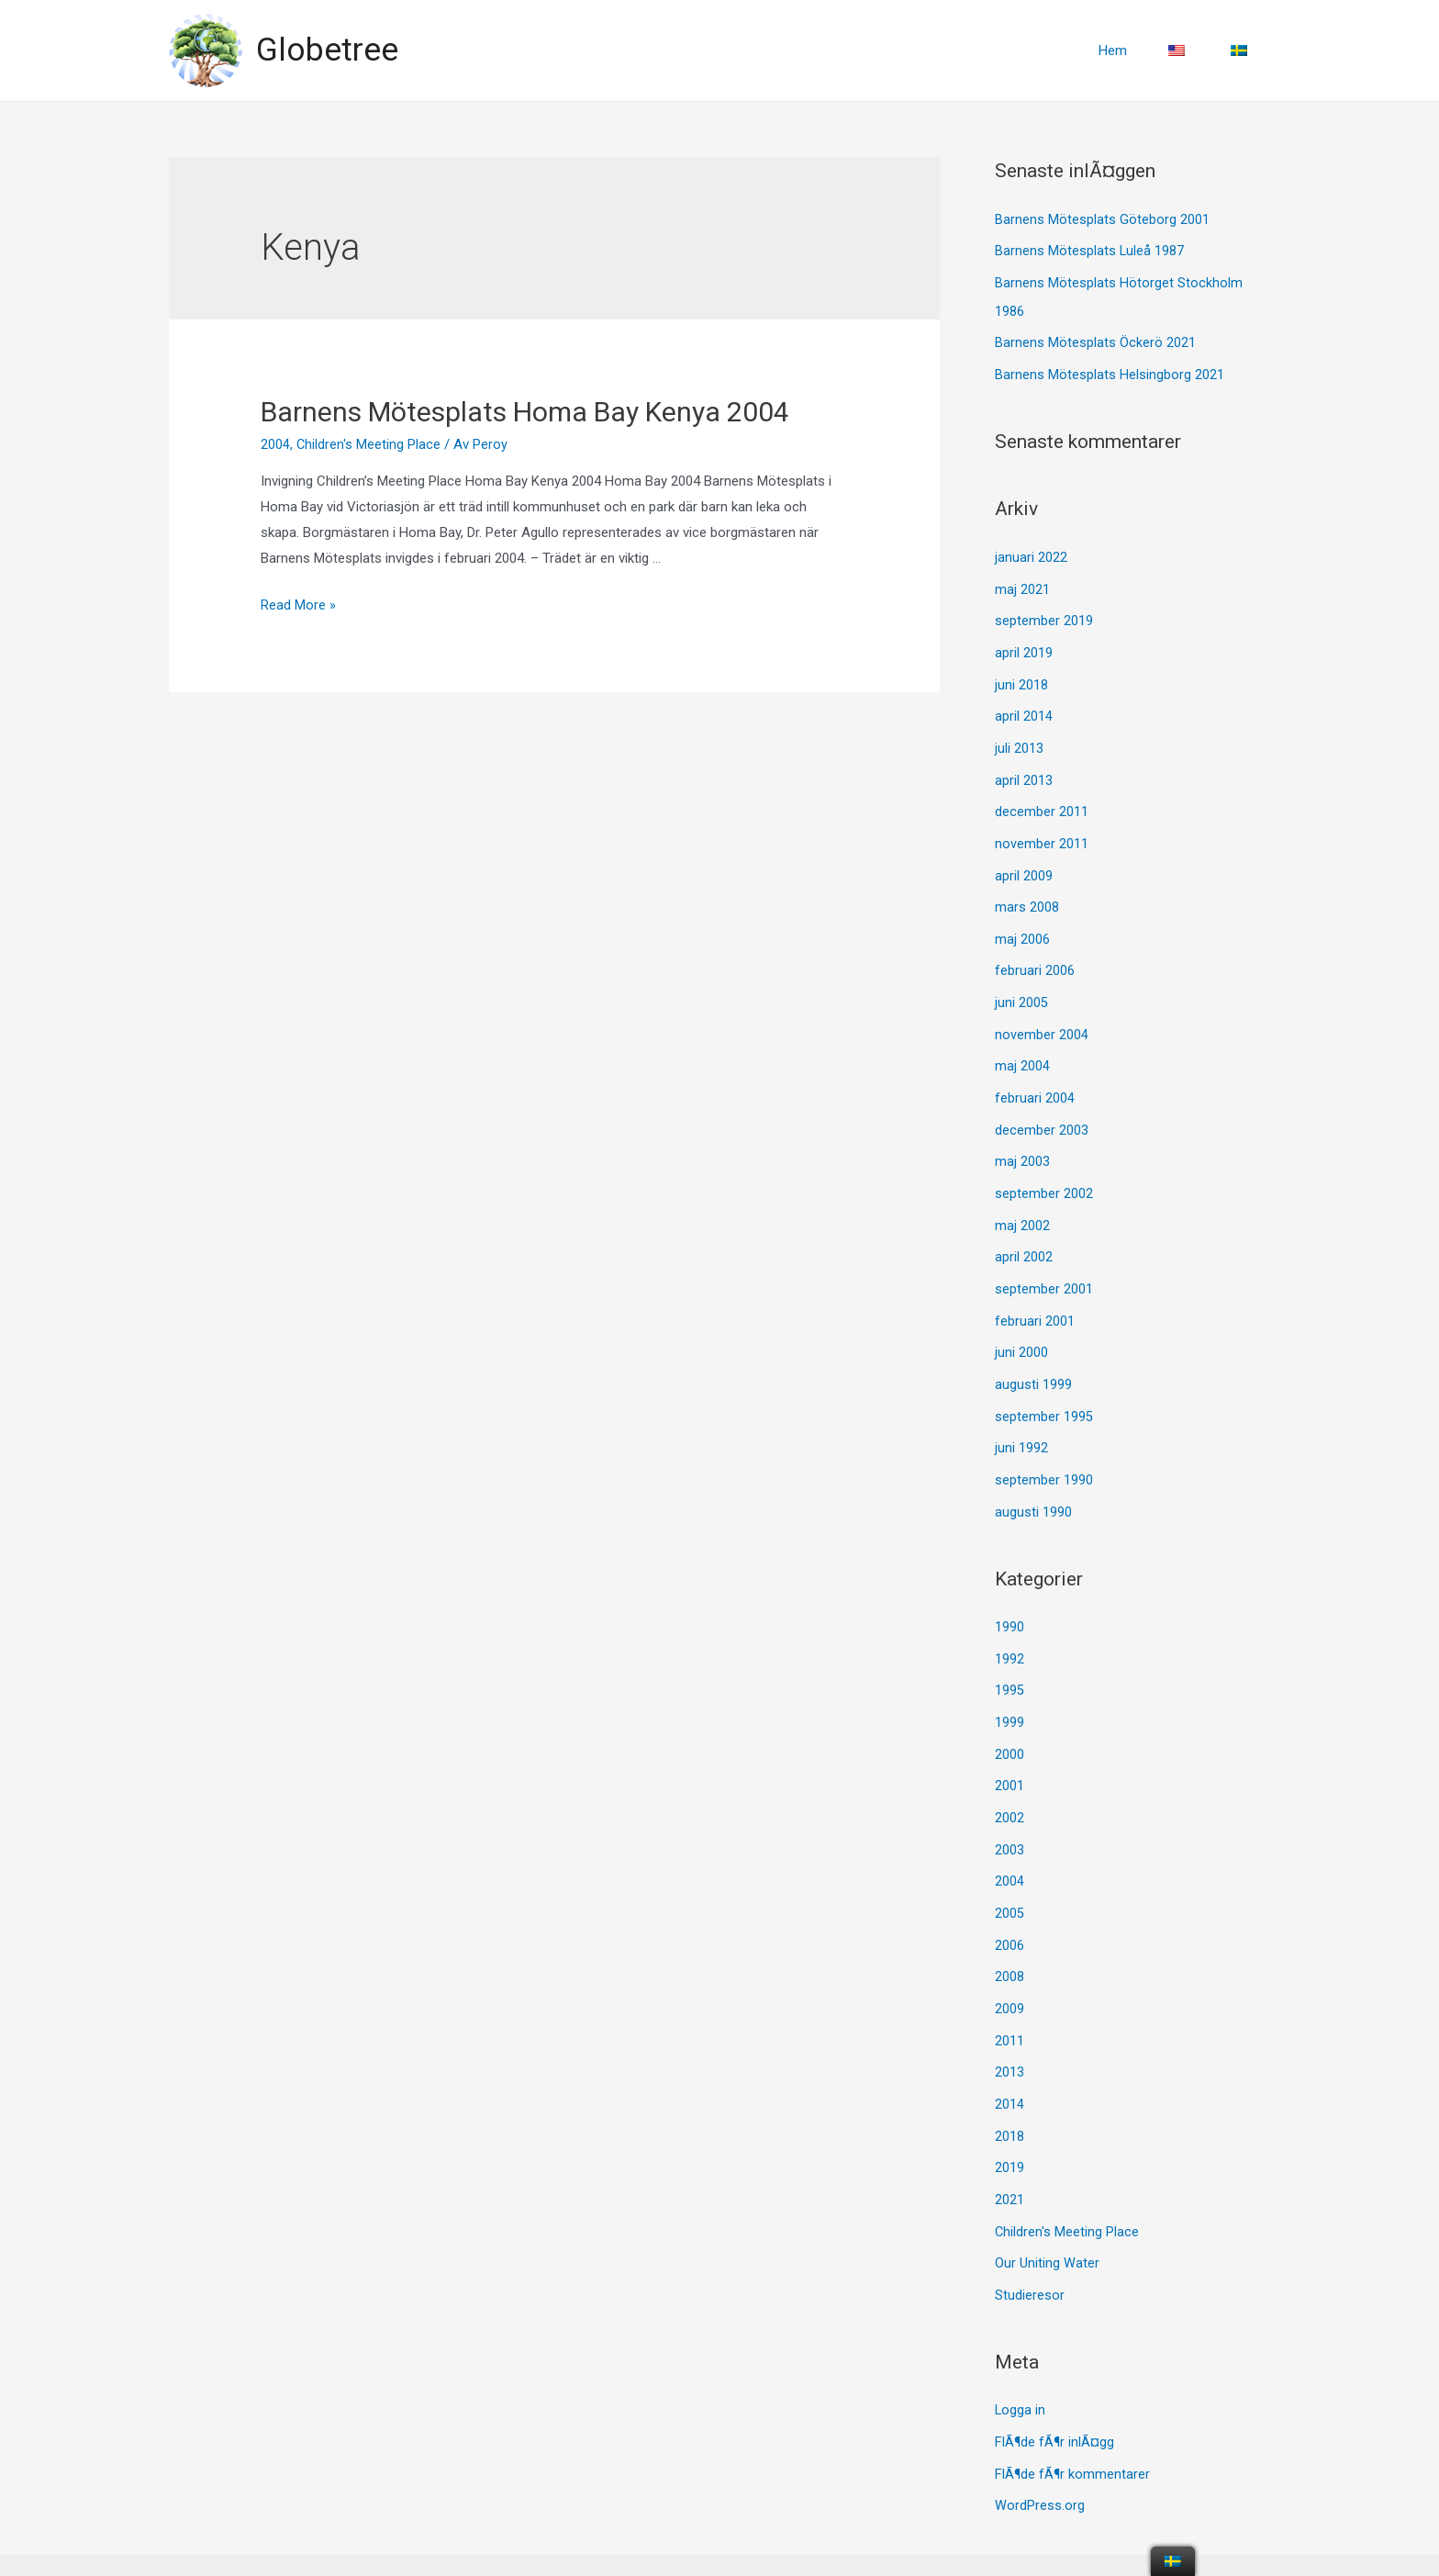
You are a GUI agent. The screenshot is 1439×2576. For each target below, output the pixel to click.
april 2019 (1024, 645)
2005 (1009, 1874)
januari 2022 (1031, 552)
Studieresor (1030, 2246)
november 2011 (1041, 831)
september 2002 (1044, 1172)
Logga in (1020, 2361)
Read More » (298, 605)
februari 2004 (1035, 1078)
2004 (275, 444)
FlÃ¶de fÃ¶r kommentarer (1072, 2422)
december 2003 (1041, 1110)
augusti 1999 (1033, 1358)
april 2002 (1024, 1234)
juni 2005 (1021, 986)
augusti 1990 (1033, 1481)
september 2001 (1044, 1265)
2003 (1009, 1813)
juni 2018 (1021, 676)
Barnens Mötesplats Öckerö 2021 (1095, 339)
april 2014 (1024, 707)
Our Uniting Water (1047, 2216)
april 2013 (1024, 769)
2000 (1009, 1720)
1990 (1009, 1596)
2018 (1009, 2092)
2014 (1009, 2061)
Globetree (327, 50)
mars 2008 (1027, 893)
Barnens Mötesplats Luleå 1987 (1090, 249)
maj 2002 (1022, 1202)
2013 (1009, 2030)
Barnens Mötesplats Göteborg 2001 (1102, 219)
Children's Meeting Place (368, 444)
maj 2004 (1022, 1048)
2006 (1009, 1906)
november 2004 (1041, 1017)
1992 (1009, 1626)
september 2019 (1044, 614)
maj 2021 (1022, 583)
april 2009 (1024, 862)
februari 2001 (1035, 1296)
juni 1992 (1021, 1420)
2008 (1009, 1937)
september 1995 (1044, 1389)
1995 (1009, 1658)
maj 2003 (1022, 1141)
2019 (1009, 2122)
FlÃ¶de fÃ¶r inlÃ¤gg (1054, 2392)
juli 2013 (1019, 738)
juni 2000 (1021, 1326)
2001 (1009, 1750)
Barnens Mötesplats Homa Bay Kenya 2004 (525, 412)
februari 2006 (1035, 954)
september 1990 (1044, 1450)
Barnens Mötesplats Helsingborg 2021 (1109, 371)
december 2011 (1041, 800)
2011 (1009, 1998)
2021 (1009, 2153)
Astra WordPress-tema (846, 2538)
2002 (1009, 1782)
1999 (1009, 1689)
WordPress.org (1040, 2454)
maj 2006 (1022, 924)
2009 (1009, 1968)
